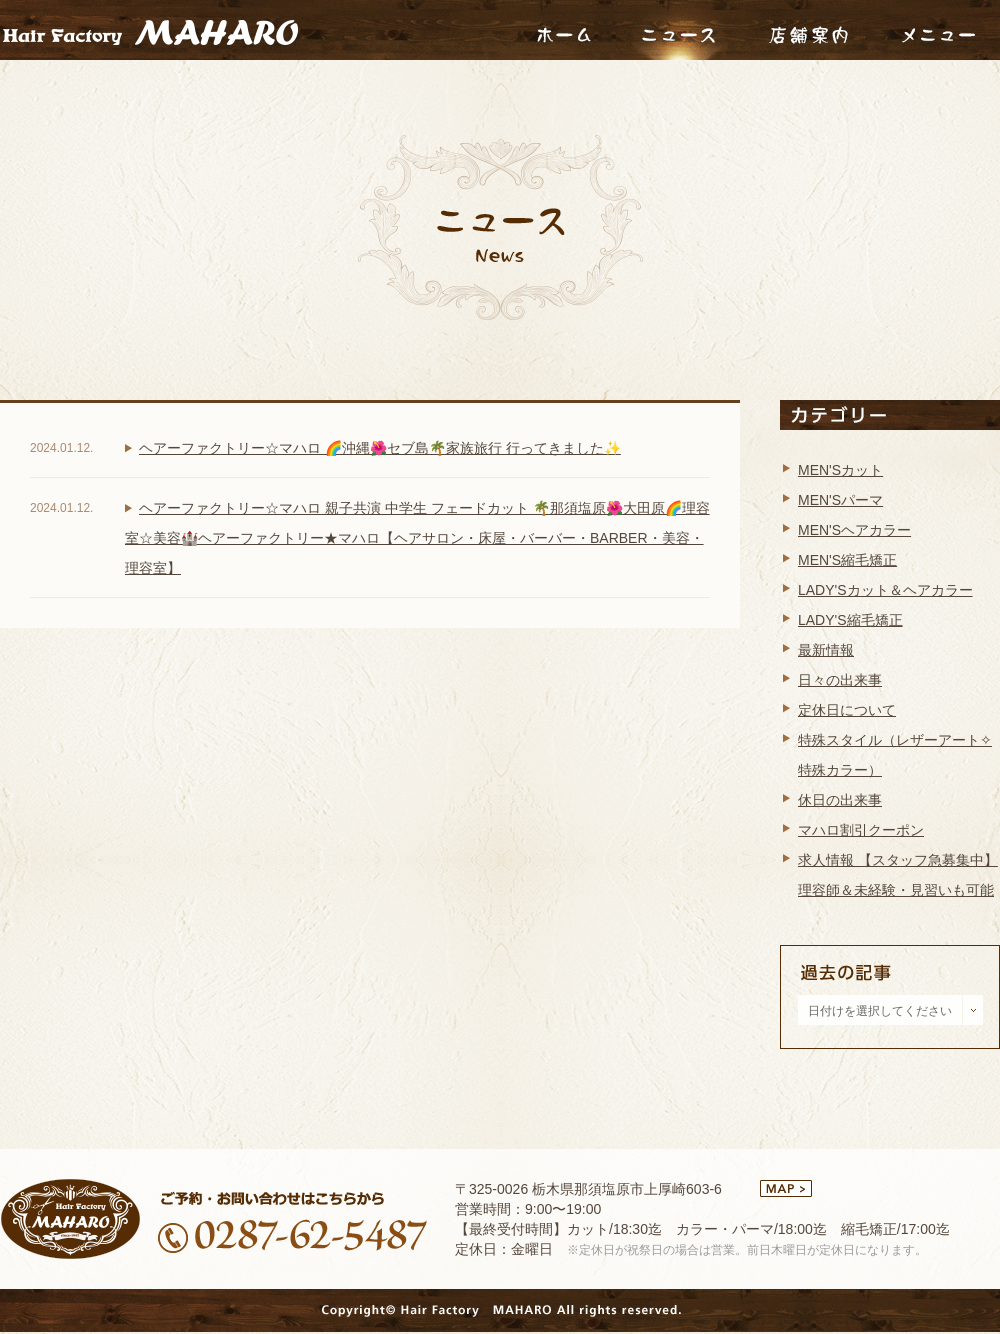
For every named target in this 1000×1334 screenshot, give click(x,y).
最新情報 (826, 650)
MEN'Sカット (840, 470)
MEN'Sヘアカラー (854, 530)
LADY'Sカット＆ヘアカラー (885, 590)
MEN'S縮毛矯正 (847, 560)
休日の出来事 (840, 800)
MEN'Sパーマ (840, 500)
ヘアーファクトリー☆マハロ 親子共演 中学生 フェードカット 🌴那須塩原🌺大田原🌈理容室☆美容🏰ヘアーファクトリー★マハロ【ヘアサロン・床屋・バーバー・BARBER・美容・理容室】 (417, 538)
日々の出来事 (840, 680)
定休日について (847, 710)
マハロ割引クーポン (861, 830)
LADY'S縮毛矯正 (850, 620)
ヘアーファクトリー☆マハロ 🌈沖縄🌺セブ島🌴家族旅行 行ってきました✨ (380, 448)
